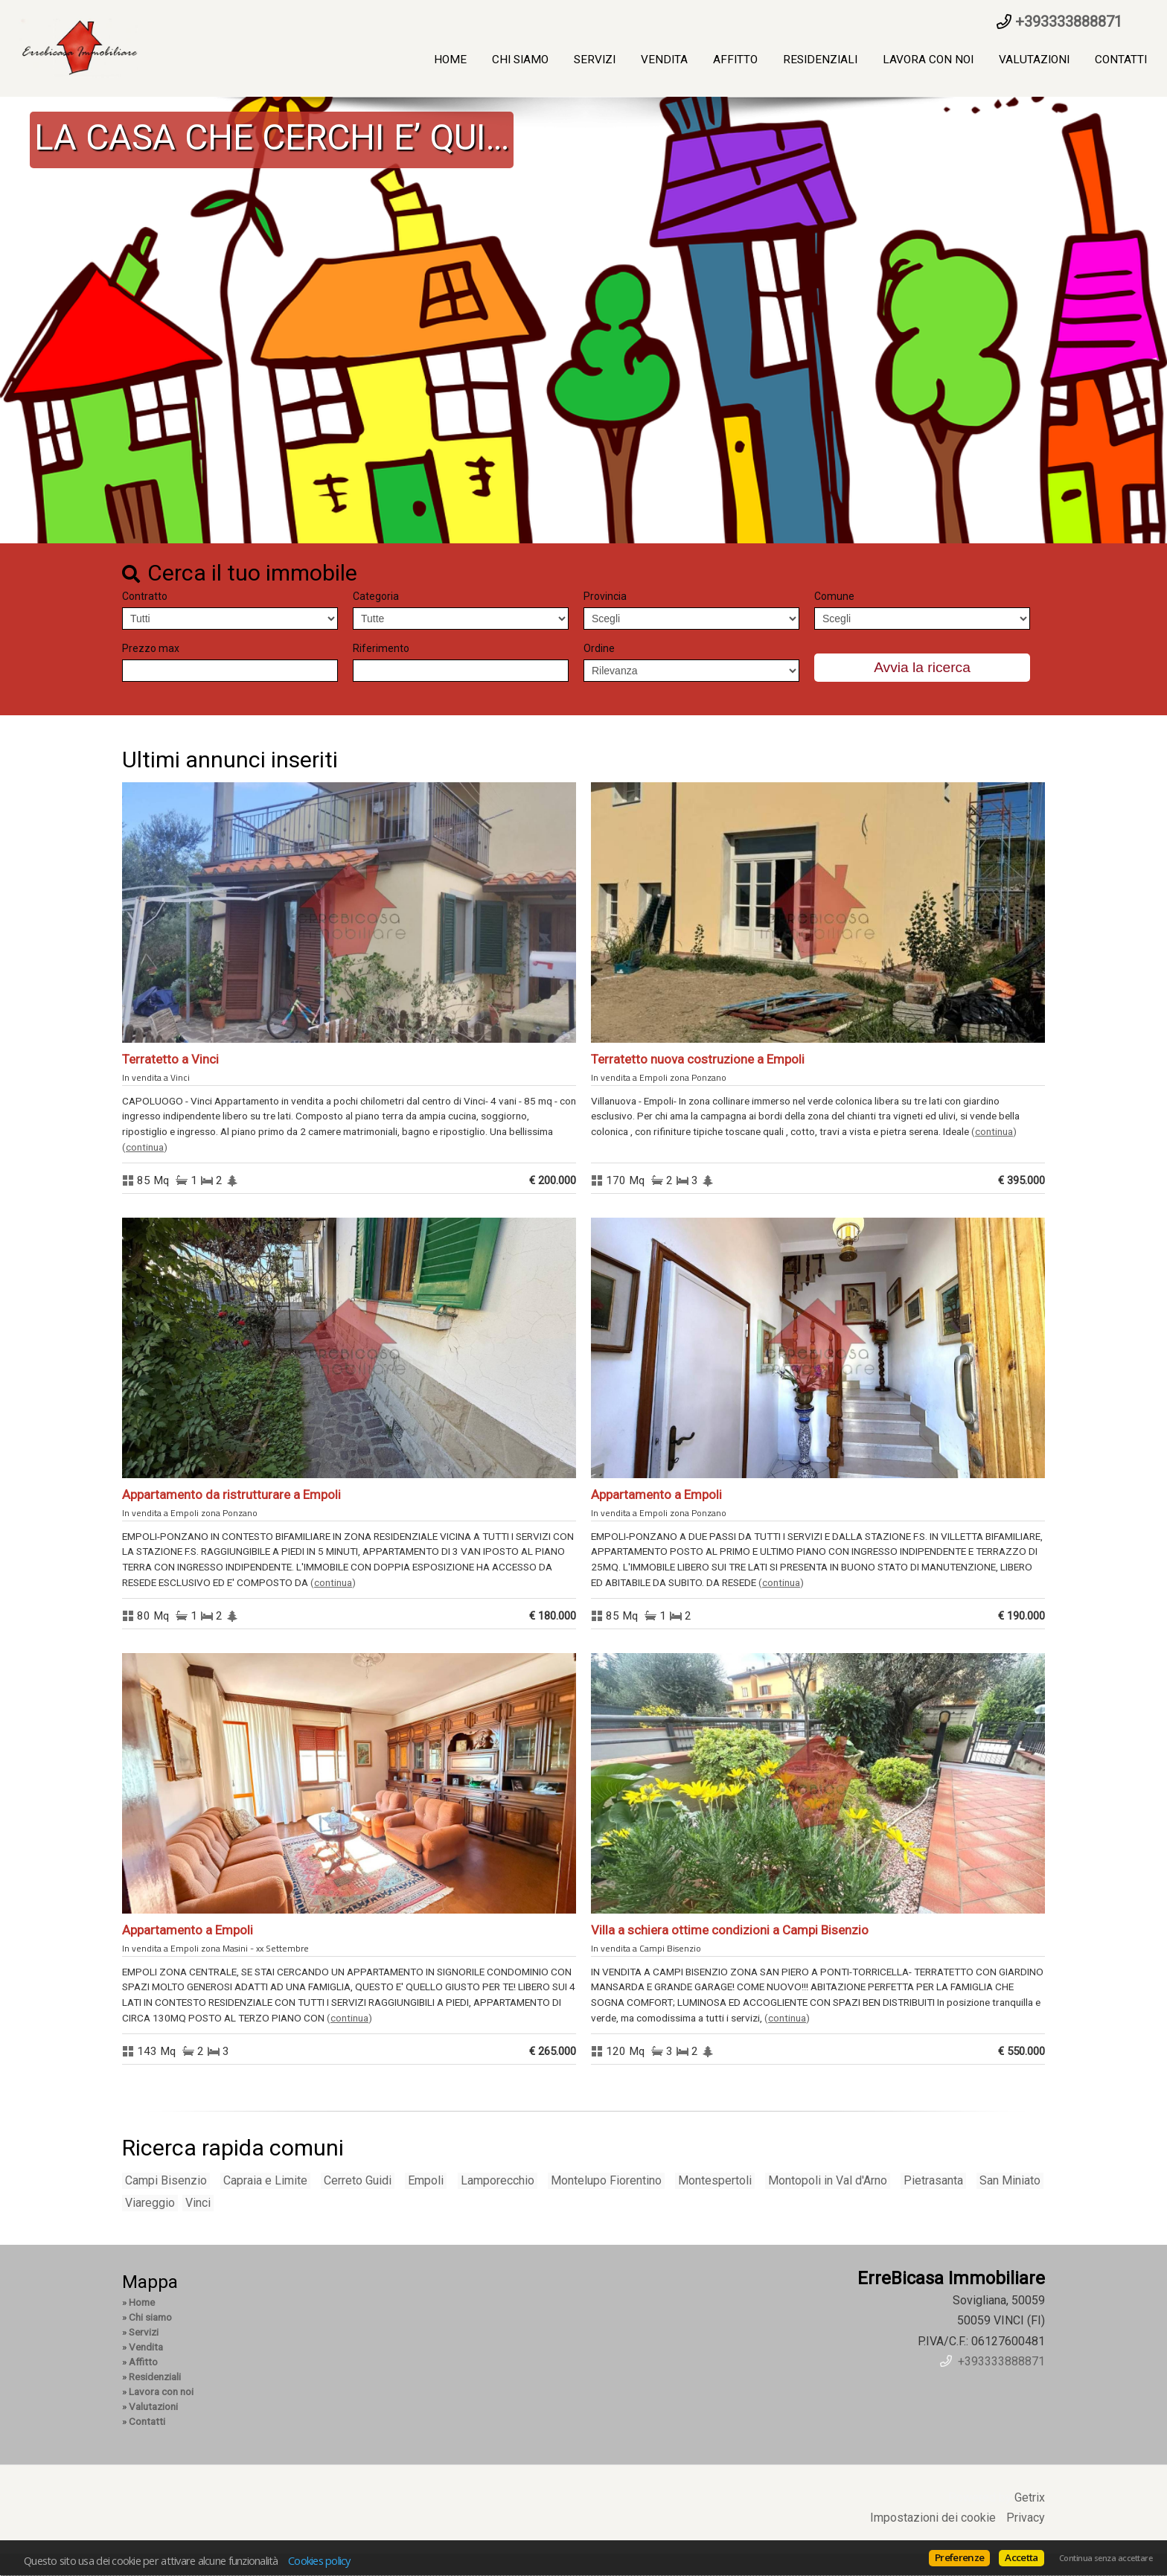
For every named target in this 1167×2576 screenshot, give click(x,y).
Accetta (1021, 2557)
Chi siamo (520, 59)
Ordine (599, 648)
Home (450, 59)
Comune (834, 596)
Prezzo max (150, 648)
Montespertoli (715, 2180)
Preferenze (959, 2557)
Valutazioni (1034, 59)
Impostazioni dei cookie (933, 2518)
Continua (145, 1147)
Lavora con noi (928, 59)
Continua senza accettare (1105, 2558)
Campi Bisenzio (166, 2180)
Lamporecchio (497, 2180)
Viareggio (150, 2203)
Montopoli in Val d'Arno (827, 2180)
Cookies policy (319, 2560)
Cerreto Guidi (357, 2180)
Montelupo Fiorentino (606, 2180)
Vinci (198, 2203)
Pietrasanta (933, 2180)
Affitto (735, 59)
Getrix (1029, 2497)
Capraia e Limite (265, 2180)
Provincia (605, 596)
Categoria (376, 596)
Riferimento (381, 648)
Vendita (664, 59)
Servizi (595, 59)
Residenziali (820, 59)
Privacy (1025, 2518)
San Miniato (1009, 2180)
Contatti (1121, 59)
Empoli (426, 2180)
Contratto (144, 596)
